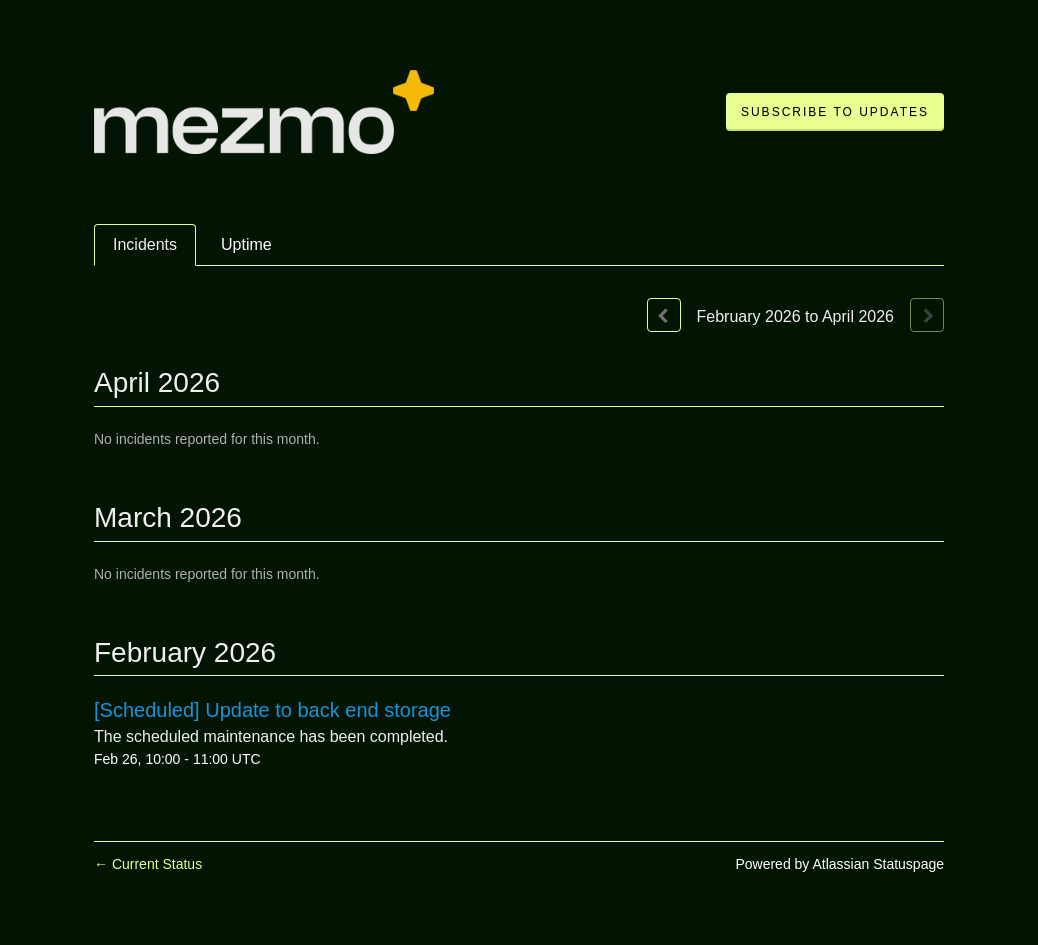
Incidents (145, 244)
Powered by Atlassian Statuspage (839, 864)
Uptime (246, 244)
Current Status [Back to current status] (148, 864)
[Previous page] (664, 315)
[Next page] (927, 315)
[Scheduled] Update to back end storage (272, 710)
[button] (835, 112)
